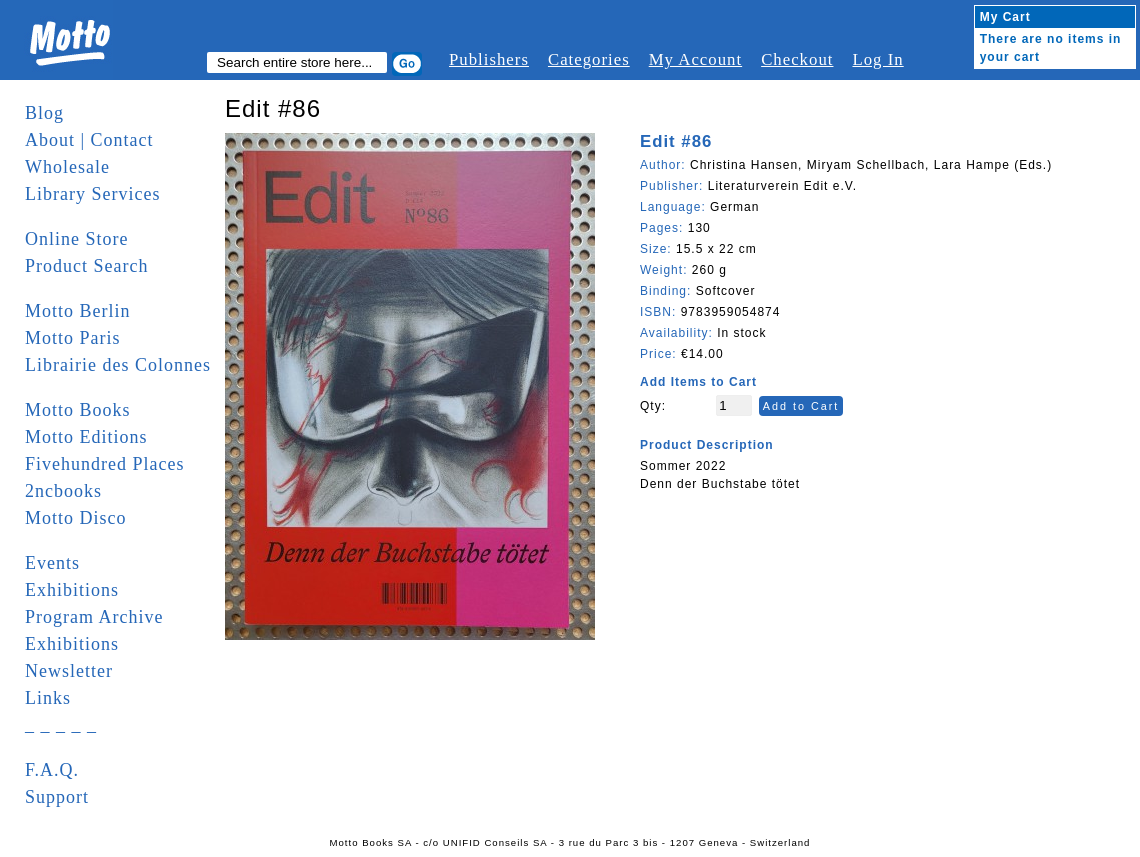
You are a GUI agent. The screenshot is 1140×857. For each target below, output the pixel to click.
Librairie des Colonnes (118, 365)
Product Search (86, 266)
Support (57, 797)
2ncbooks (63, 491)
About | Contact (89, 140)
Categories (589, 59)
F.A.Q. (52, 770)
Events (52, 563)
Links (48, 698)
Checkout (797, 59)
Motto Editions (86, 437)
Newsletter (69, 671)
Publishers (489, 59)
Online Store (77, 239)
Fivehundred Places (104, 464)
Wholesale (67, 167)
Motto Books (78, 410)
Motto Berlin (78, 311)
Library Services (92, 194)
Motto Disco (76, 518)
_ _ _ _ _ (61, 725)
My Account (695, 59)
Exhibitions (72, 590)
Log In (877, 59)
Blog (44, 113)
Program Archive (94, 617)
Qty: (653, 406)
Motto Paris (73, 338)
